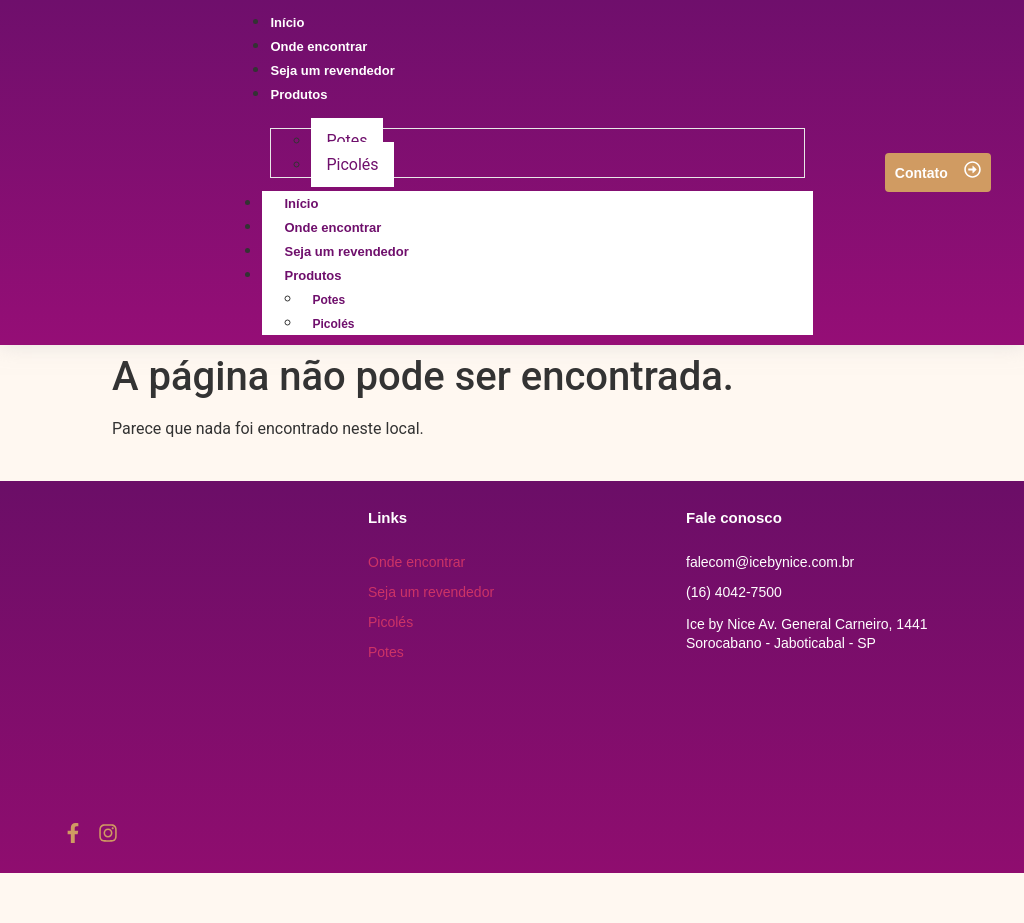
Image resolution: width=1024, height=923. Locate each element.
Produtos (334, 275)
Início (301, 203)
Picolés (333, 324)
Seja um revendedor (431, 592)
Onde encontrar (332, 227)
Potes (328, 300)
